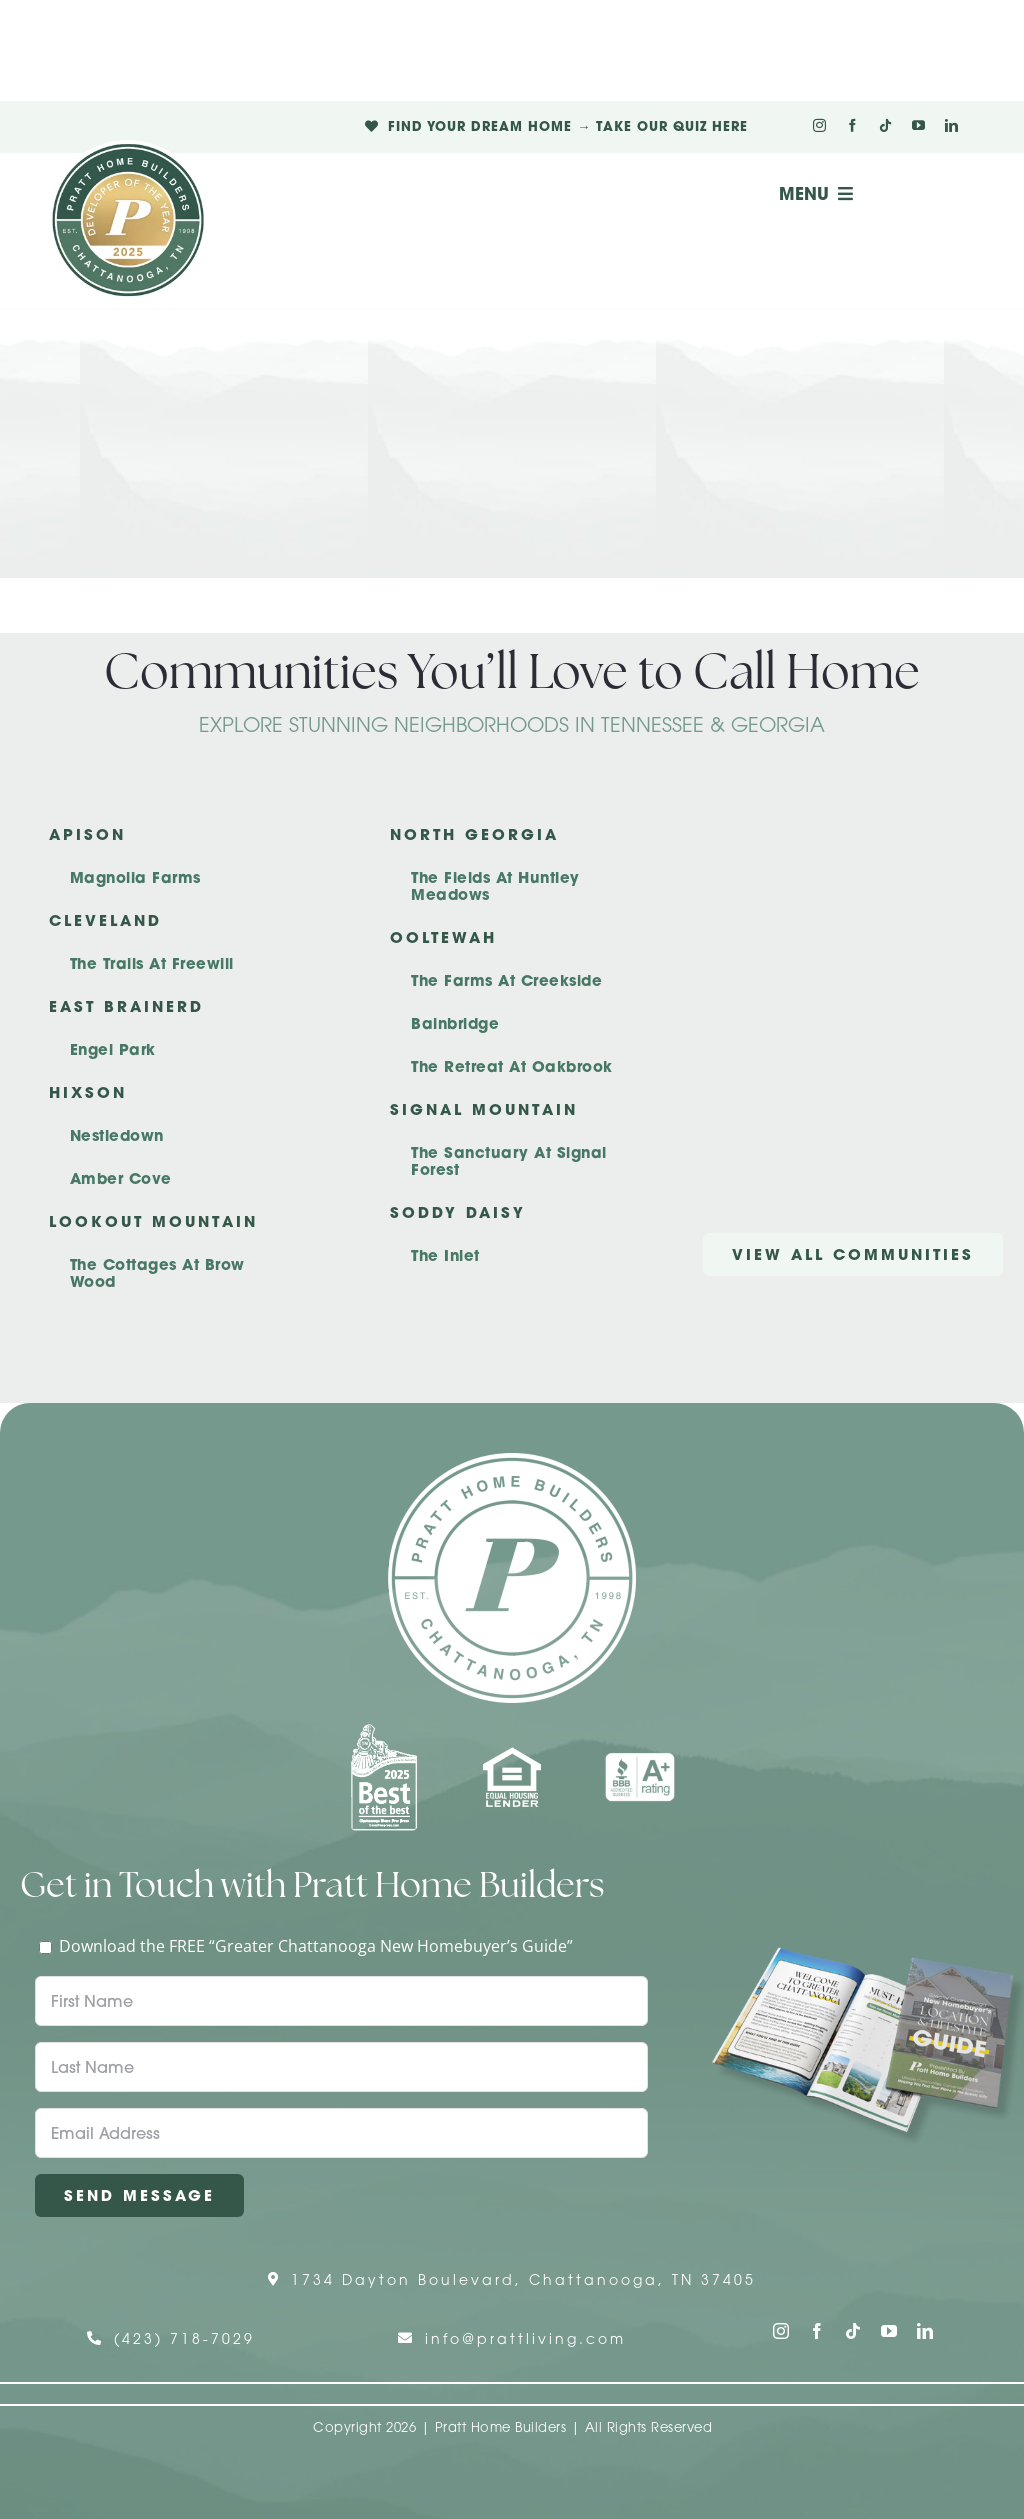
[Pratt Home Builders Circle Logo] (512, 1461)
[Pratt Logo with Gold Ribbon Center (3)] (128, 148)
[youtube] (918, 125)
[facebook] (852, 125)
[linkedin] (951, 125)
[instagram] (819, 125)
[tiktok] (885, 125)
